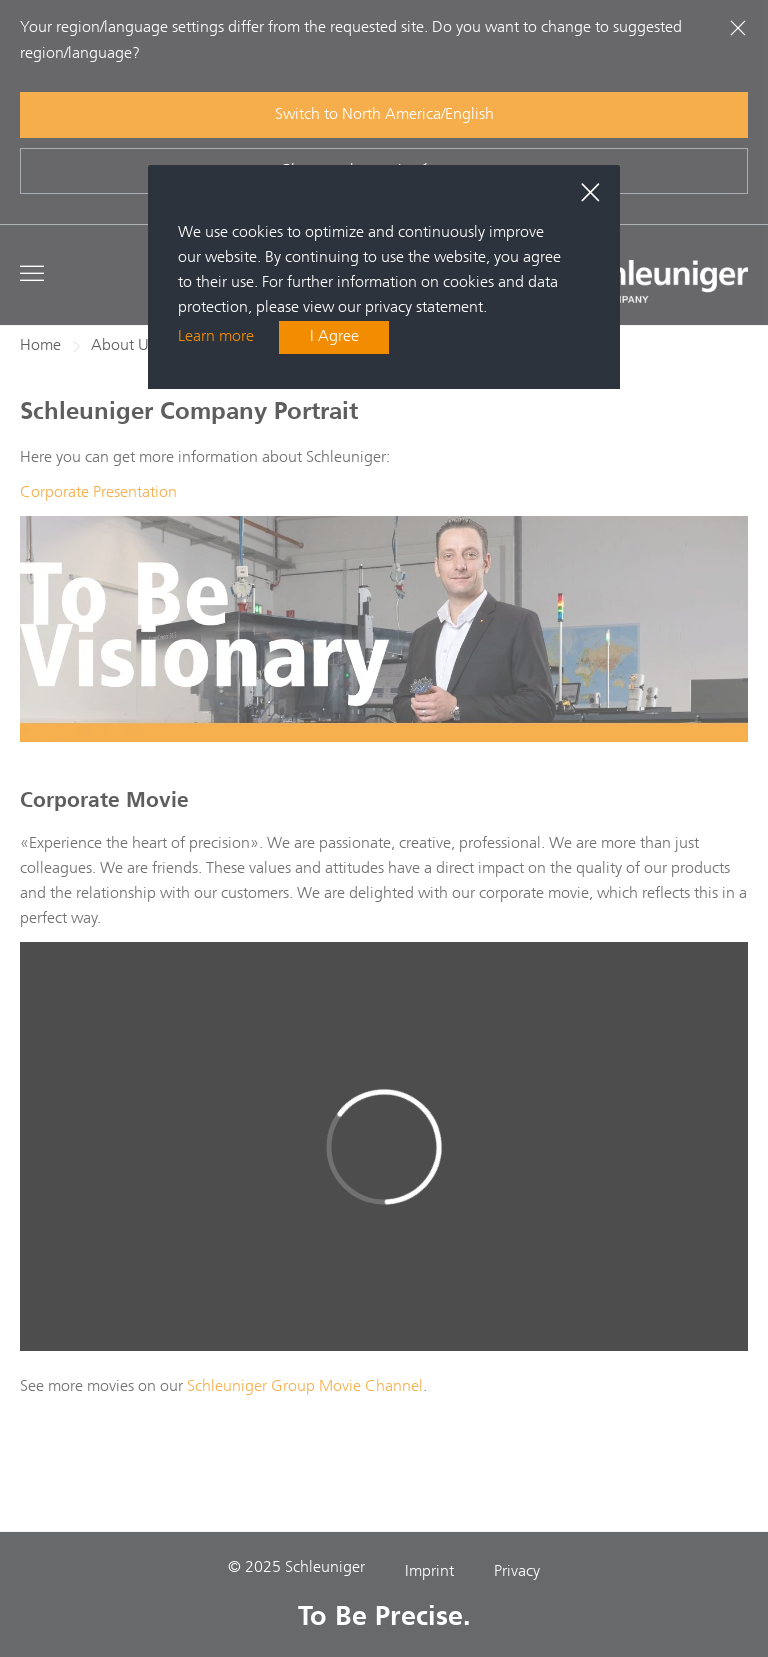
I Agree (334, 337)
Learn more (216, 337)
